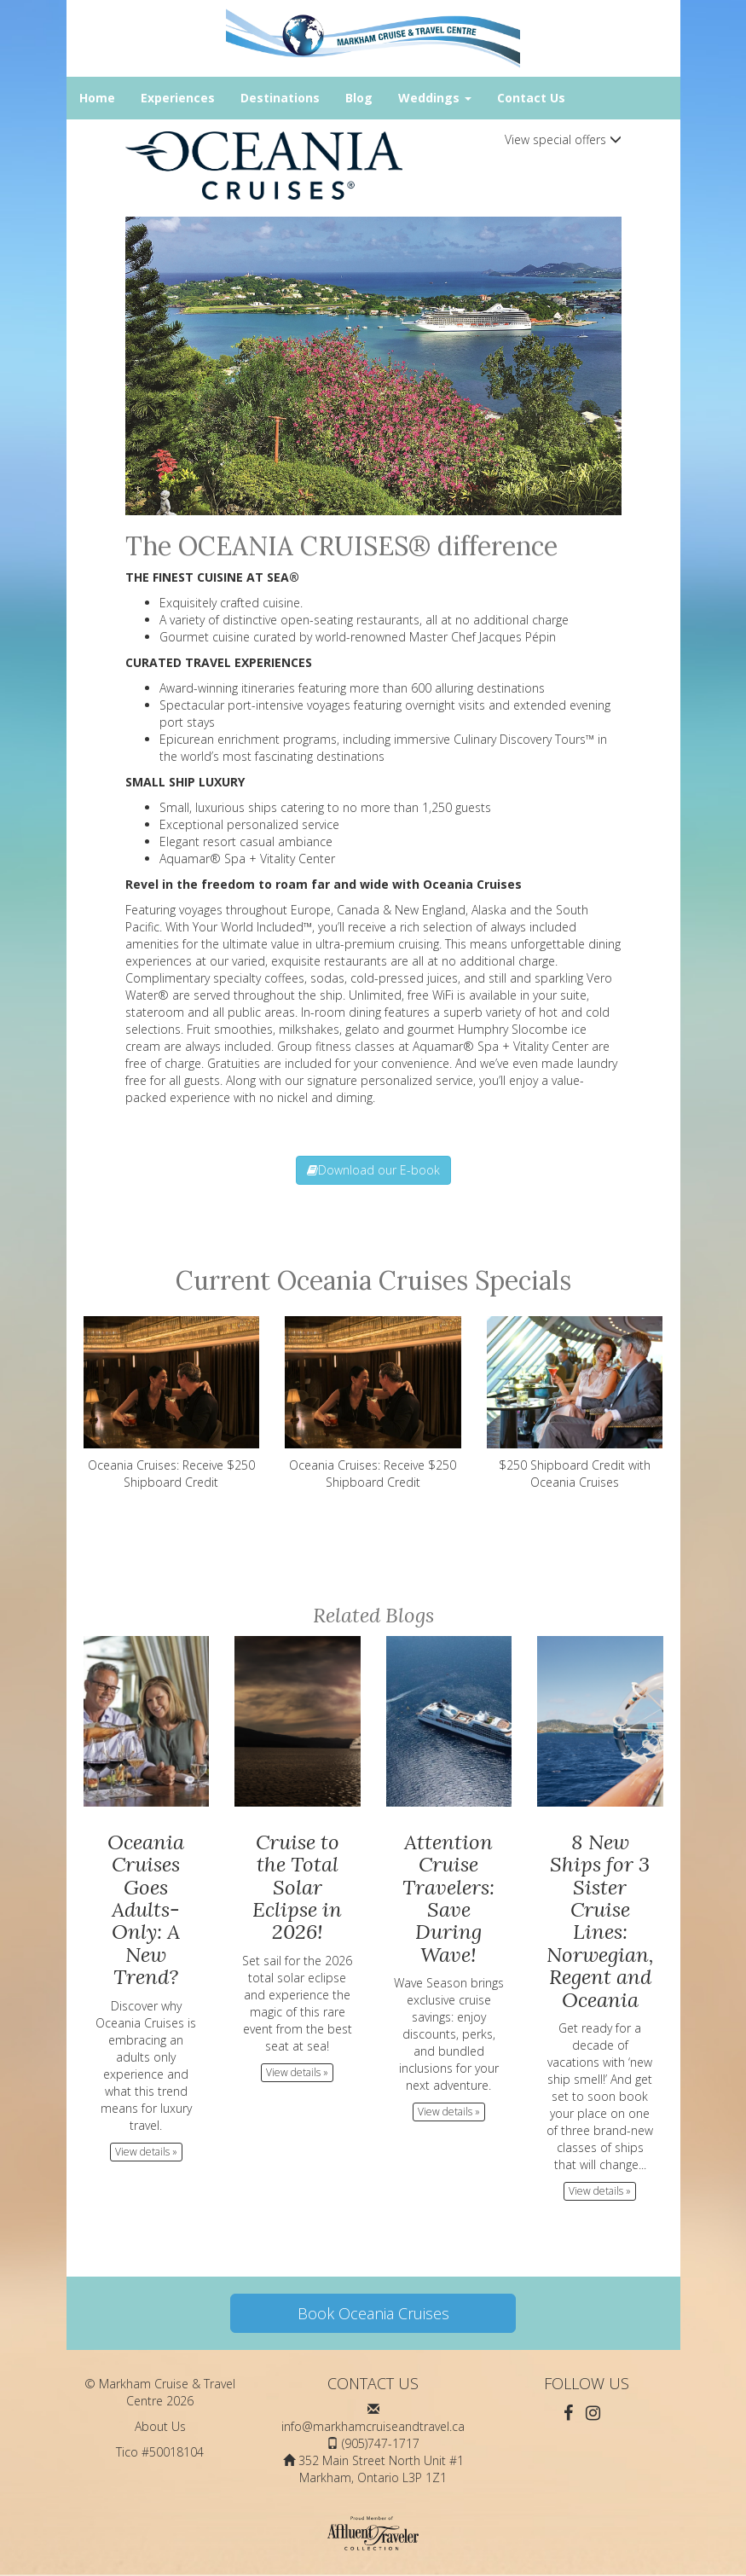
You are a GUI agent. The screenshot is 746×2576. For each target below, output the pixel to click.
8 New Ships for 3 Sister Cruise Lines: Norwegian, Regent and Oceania (600, 1921)
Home (97, 98)
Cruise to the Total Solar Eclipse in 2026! (297, 1887)
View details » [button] (146, 2151)
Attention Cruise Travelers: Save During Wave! (448, 1898)
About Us (160, 2426)
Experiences (178, 98)
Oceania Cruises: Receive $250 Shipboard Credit (172, 1403)
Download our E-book (373, 1170)
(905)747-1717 (380, 2443)
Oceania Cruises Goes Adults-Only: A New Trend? (145, 1909)
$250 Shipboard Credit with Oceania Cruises (575, 1403)
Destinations (280, 98)
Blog (359, 98)
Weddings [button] (434, 98)
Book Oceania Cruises (373, 2313)
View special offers (563, 139)
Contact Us (531, 98)
